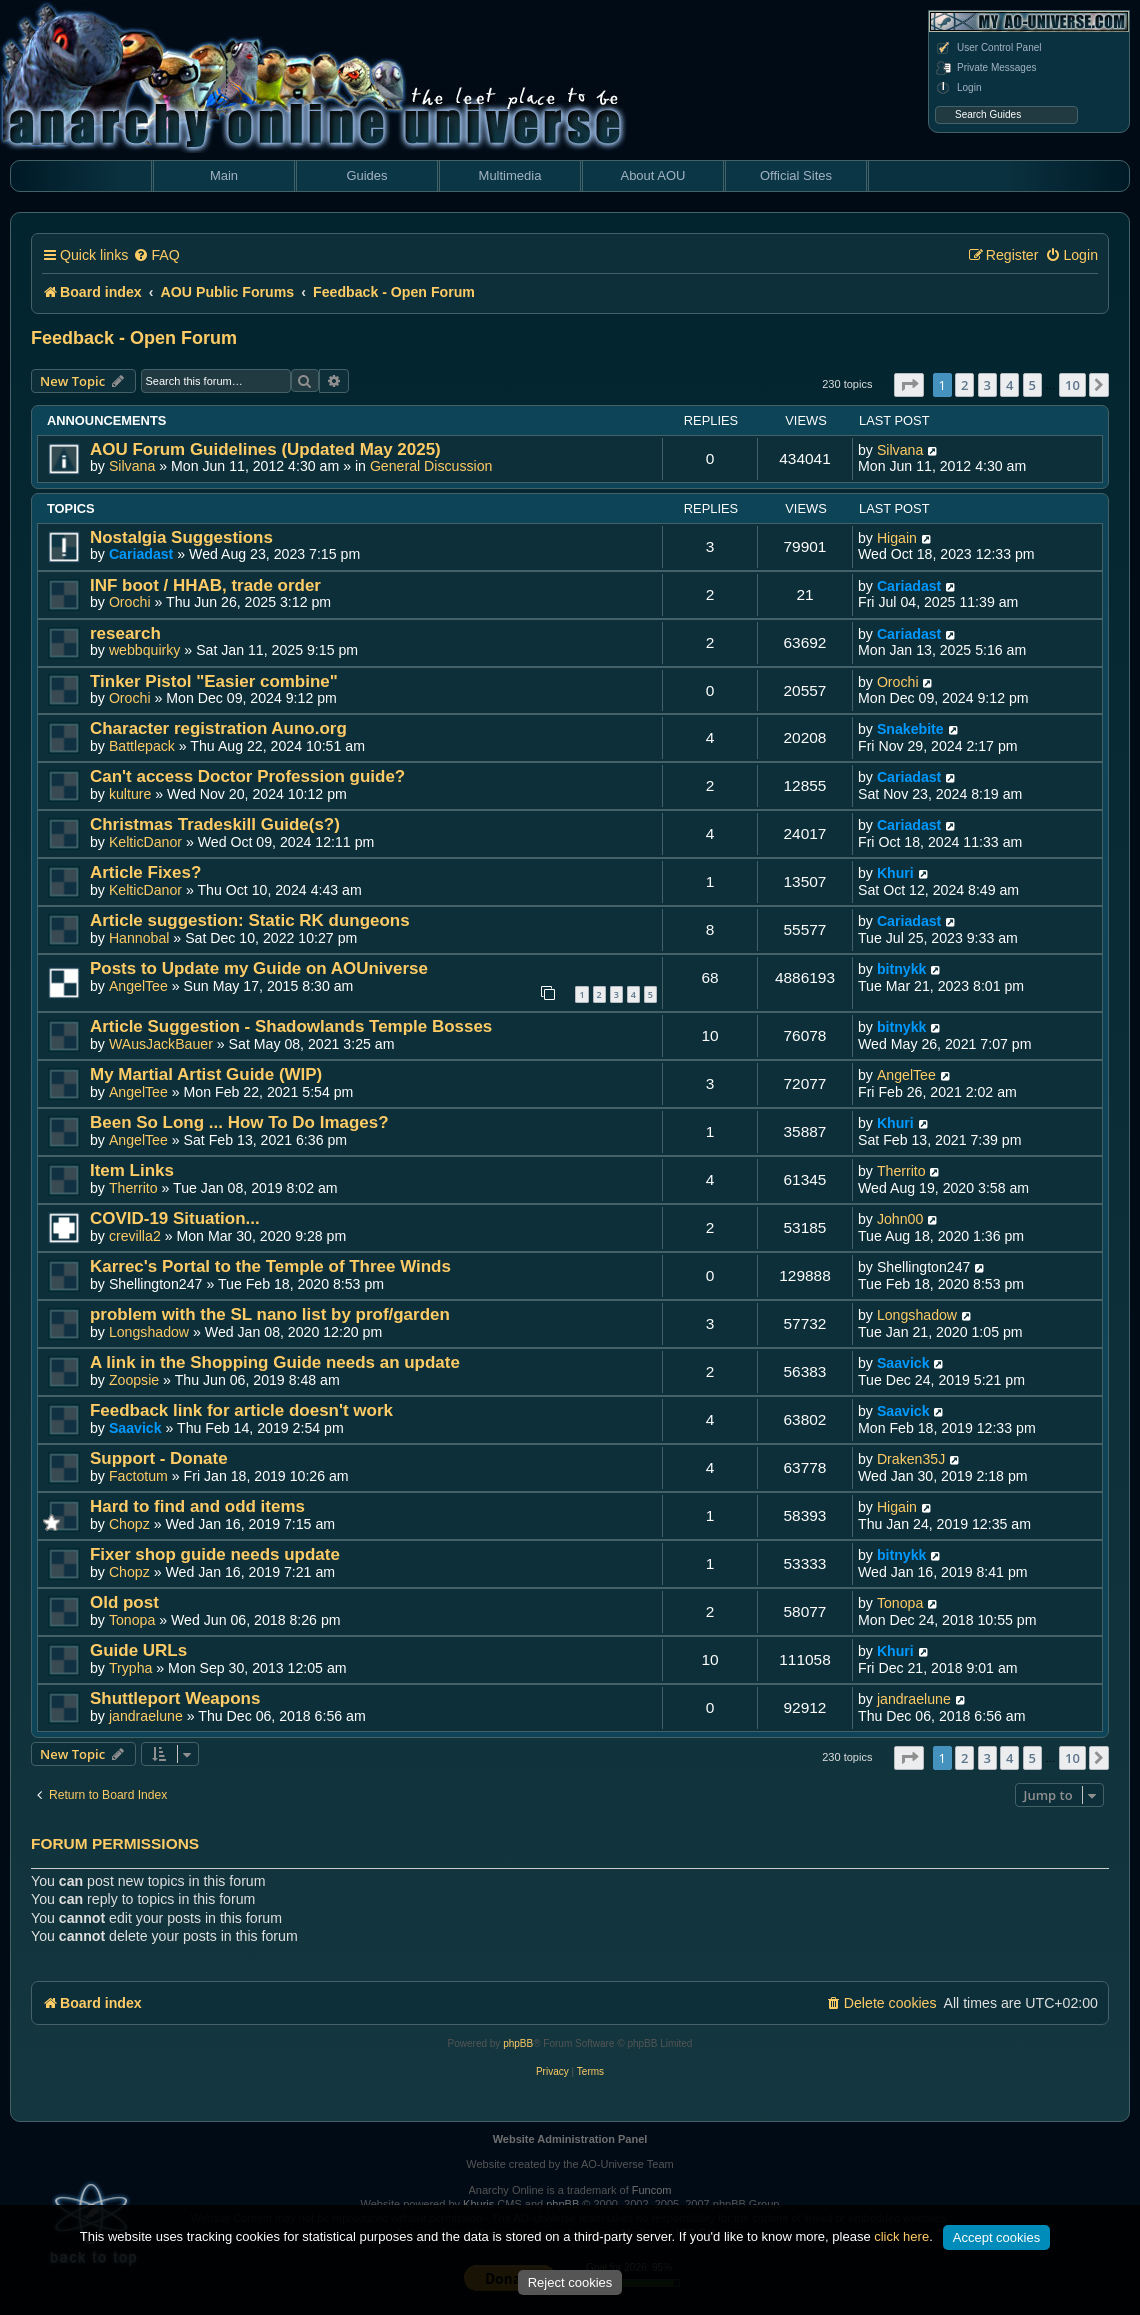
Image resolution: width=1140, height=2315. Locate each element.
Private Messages (985, 68)
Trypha (131, 1668)
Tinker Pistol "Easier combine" (214, 681)
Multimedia (510, 175)
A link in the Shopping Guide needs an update (275, 1362)
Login (958, 88)
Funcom (652, 2190)
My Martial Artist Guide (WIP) (206, 1074)
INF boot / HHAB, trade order (205, 585)
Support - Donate (159, 1458)
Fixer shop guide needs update (215, 1554)
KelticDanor (145, 842)
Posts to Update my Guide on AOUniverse (259, 968)
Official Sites (796, 175)
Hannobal (139, 938)
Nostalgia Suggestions (181, 537)
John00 (900, 1219)
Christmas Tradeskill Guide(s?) (215, 824)
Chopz (129, 1524)
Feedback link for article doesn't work (241, 1410)
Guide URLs (138, 1650)
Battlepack (142, 746)
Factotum (138, 1476)
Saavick (903, 1363)
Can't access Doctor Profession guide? (247, 776)
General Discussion (431, 466)
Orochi (130, 602)
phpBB (518, 2043)
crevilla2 (135, 1236)
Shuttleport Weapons (175, 1698)
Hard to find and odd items (197, 1506)
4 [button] (1009, 385)
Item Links (132, 1170)
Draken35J (911, 1459)
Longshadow (149, 1332)
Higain (897, 538)
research (125, 633)
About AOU (652, 175)
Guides (366, 175)
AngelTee (138, 986)
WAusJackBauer (161, 1044)
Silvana (132, 466)
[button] (909, 385)
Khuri (895, 873)
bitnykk (902, 969)
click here (901, 2236)
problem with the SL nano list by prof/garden (270, 1314)
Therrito (133, 1188)
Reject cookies (570, 2282)
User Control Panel (988, 48)
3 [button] (987, 385)
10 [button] (1072, 385)
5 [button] (1032, 385)
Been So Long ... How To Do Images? (239, 1122)
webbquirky (145, 650)
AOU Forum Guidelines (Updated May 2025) (265, 449)
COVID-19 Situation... (175, 1218)
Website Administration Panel (570, 2139)
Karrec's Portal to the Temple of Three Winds (270, 1266)
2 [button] (964, 385)
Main (224, 175)
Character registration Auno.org (218, 728)
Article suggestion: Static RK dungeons (250, 920)
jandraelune (146, 1716)
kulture (130, 794)
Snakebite (910, 729)
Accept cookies (996, 2237)
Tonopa (132, 1620)
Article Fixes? (145, 872)
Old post (124, 1602)
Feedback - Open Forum (134, 338)
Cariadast (141, 554)
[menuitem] (156, 255)
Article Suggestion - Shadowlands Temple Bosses (291, 1026)
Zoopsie (134, 1380)
